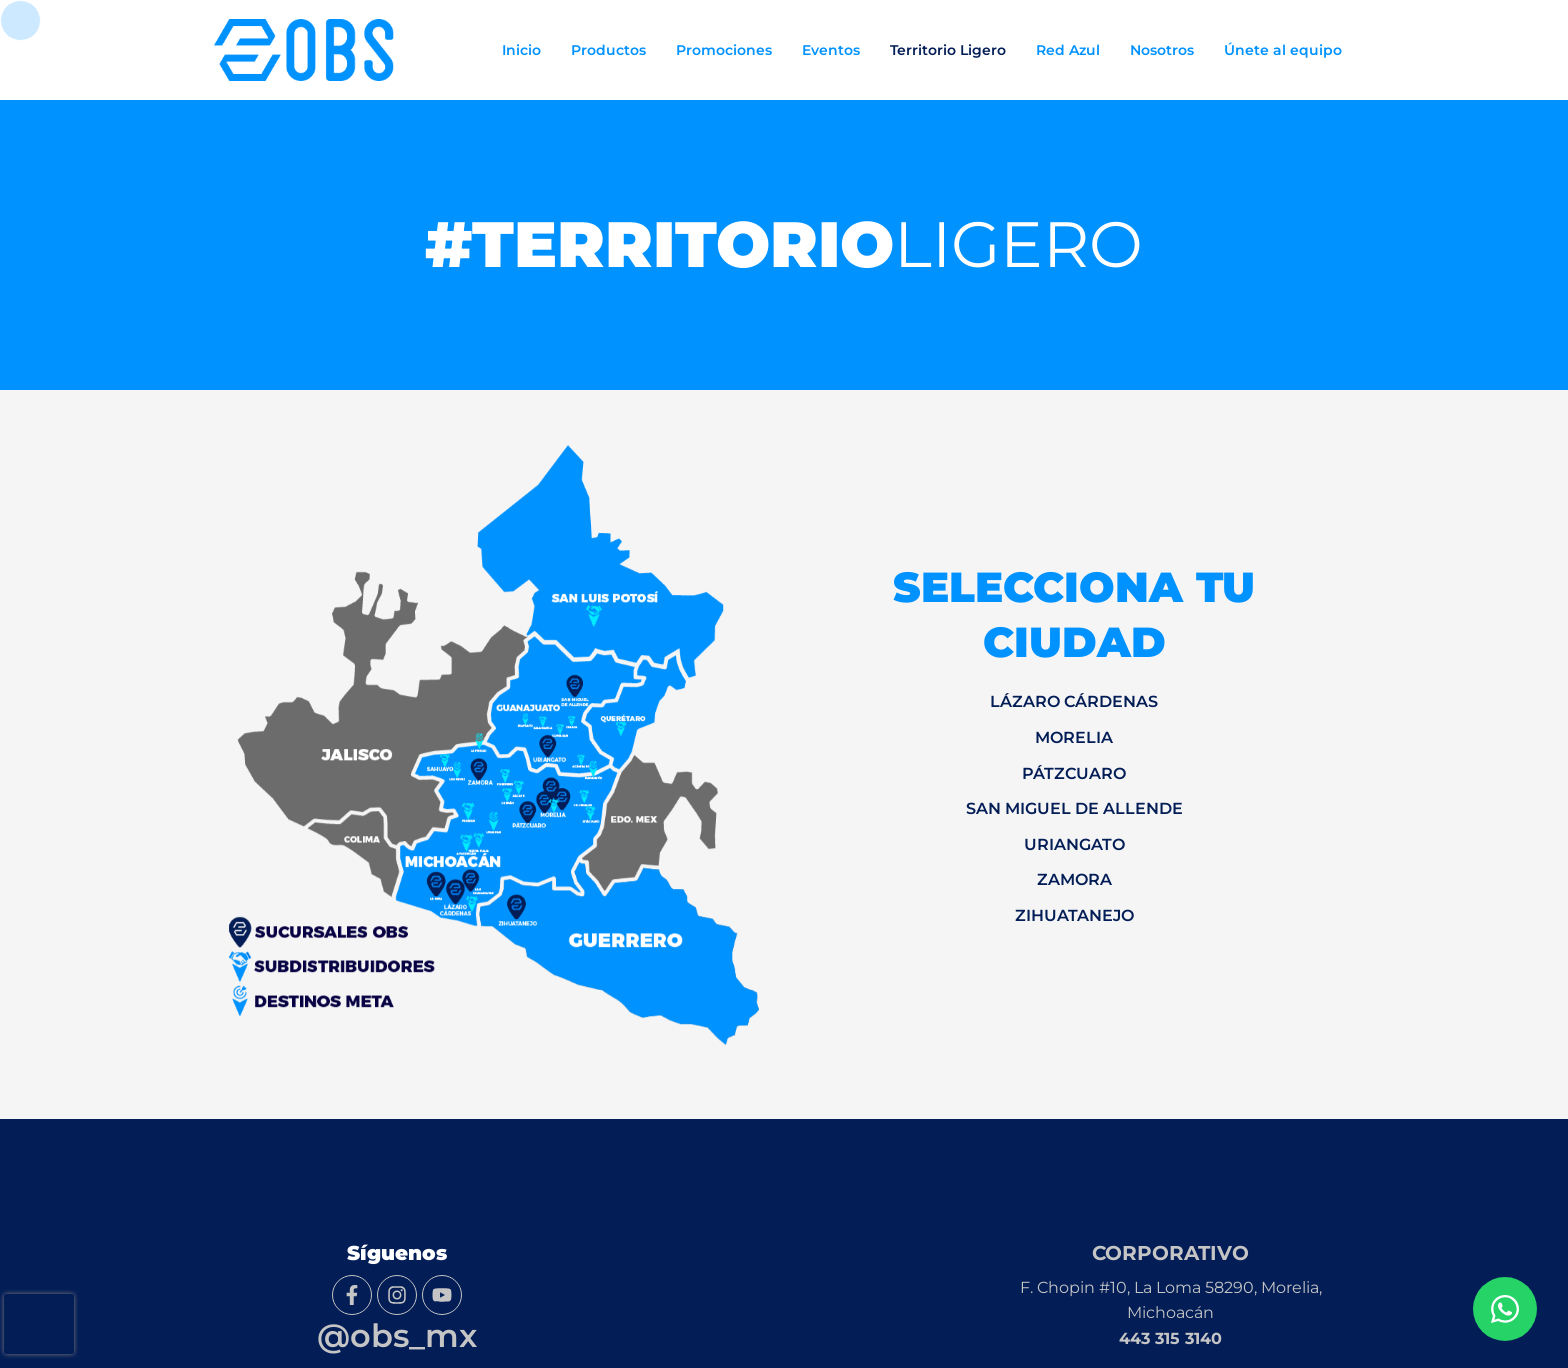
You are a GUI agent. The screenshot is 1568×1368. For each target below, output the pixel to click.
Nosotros (1162, 50)
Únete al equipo (1283, 50)
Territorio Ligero (948, 50)
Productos (608, 50)
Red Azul (1068, 50)
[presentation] (39, 1324)
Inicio (521, 50)
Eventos (831, 50)
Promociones (724, 50)
